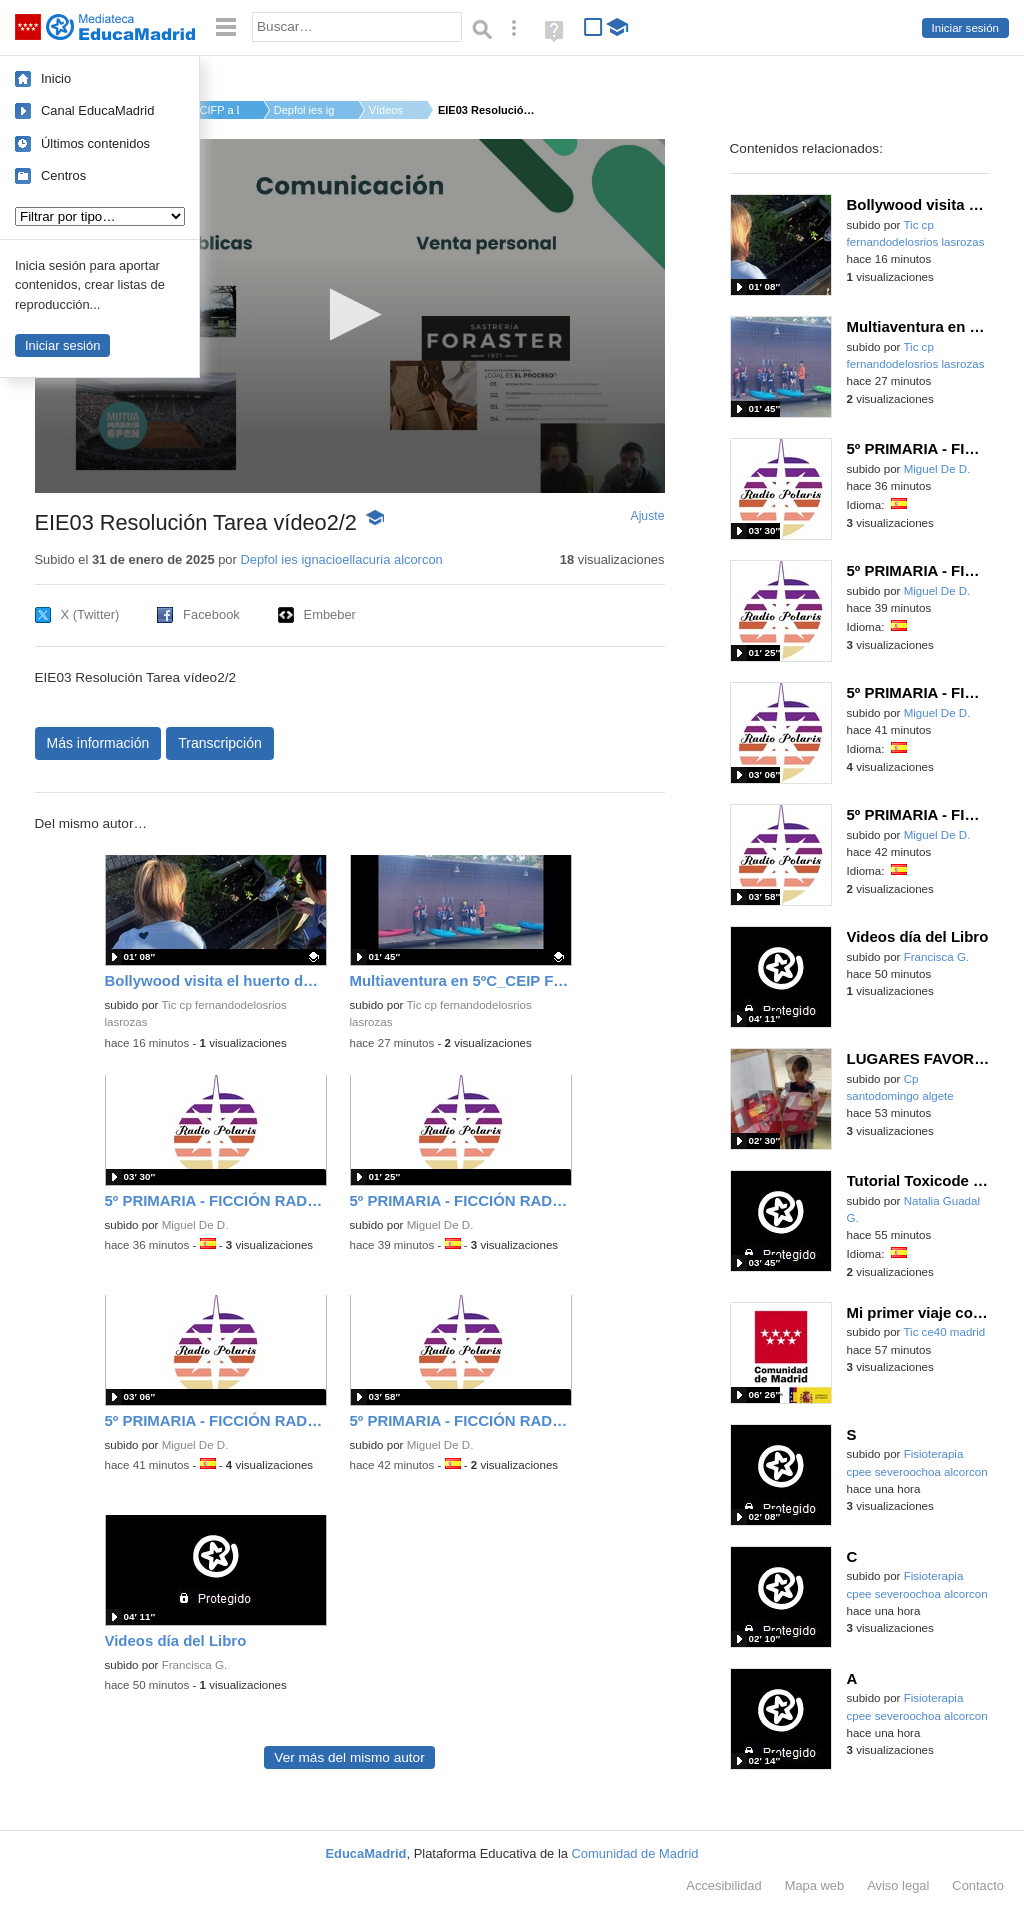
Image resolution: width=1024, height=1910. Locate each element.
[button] (349, 314)
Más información (98, 743)
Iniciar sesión (965, 28)
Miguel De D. (195, 1225)
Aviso (898, 1885)
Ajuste (647, 516)
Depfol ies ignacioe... (304, 110)
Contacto (978, 1885)
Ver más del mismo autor (349, 1757)
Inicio (56, 78)
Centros (63, 175)
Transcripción (220, 743)
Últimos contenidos (95, 143)
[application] (350, 316)
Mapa (815, 1885)
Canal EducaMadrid (97, 110)
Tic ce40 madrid (944, 1332)
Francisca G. (194, 1665)
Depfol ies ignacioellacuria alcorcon (341, 559)
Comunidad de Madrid (635, 1853)
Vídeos (386, 110)
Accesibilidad (723, 1885)
